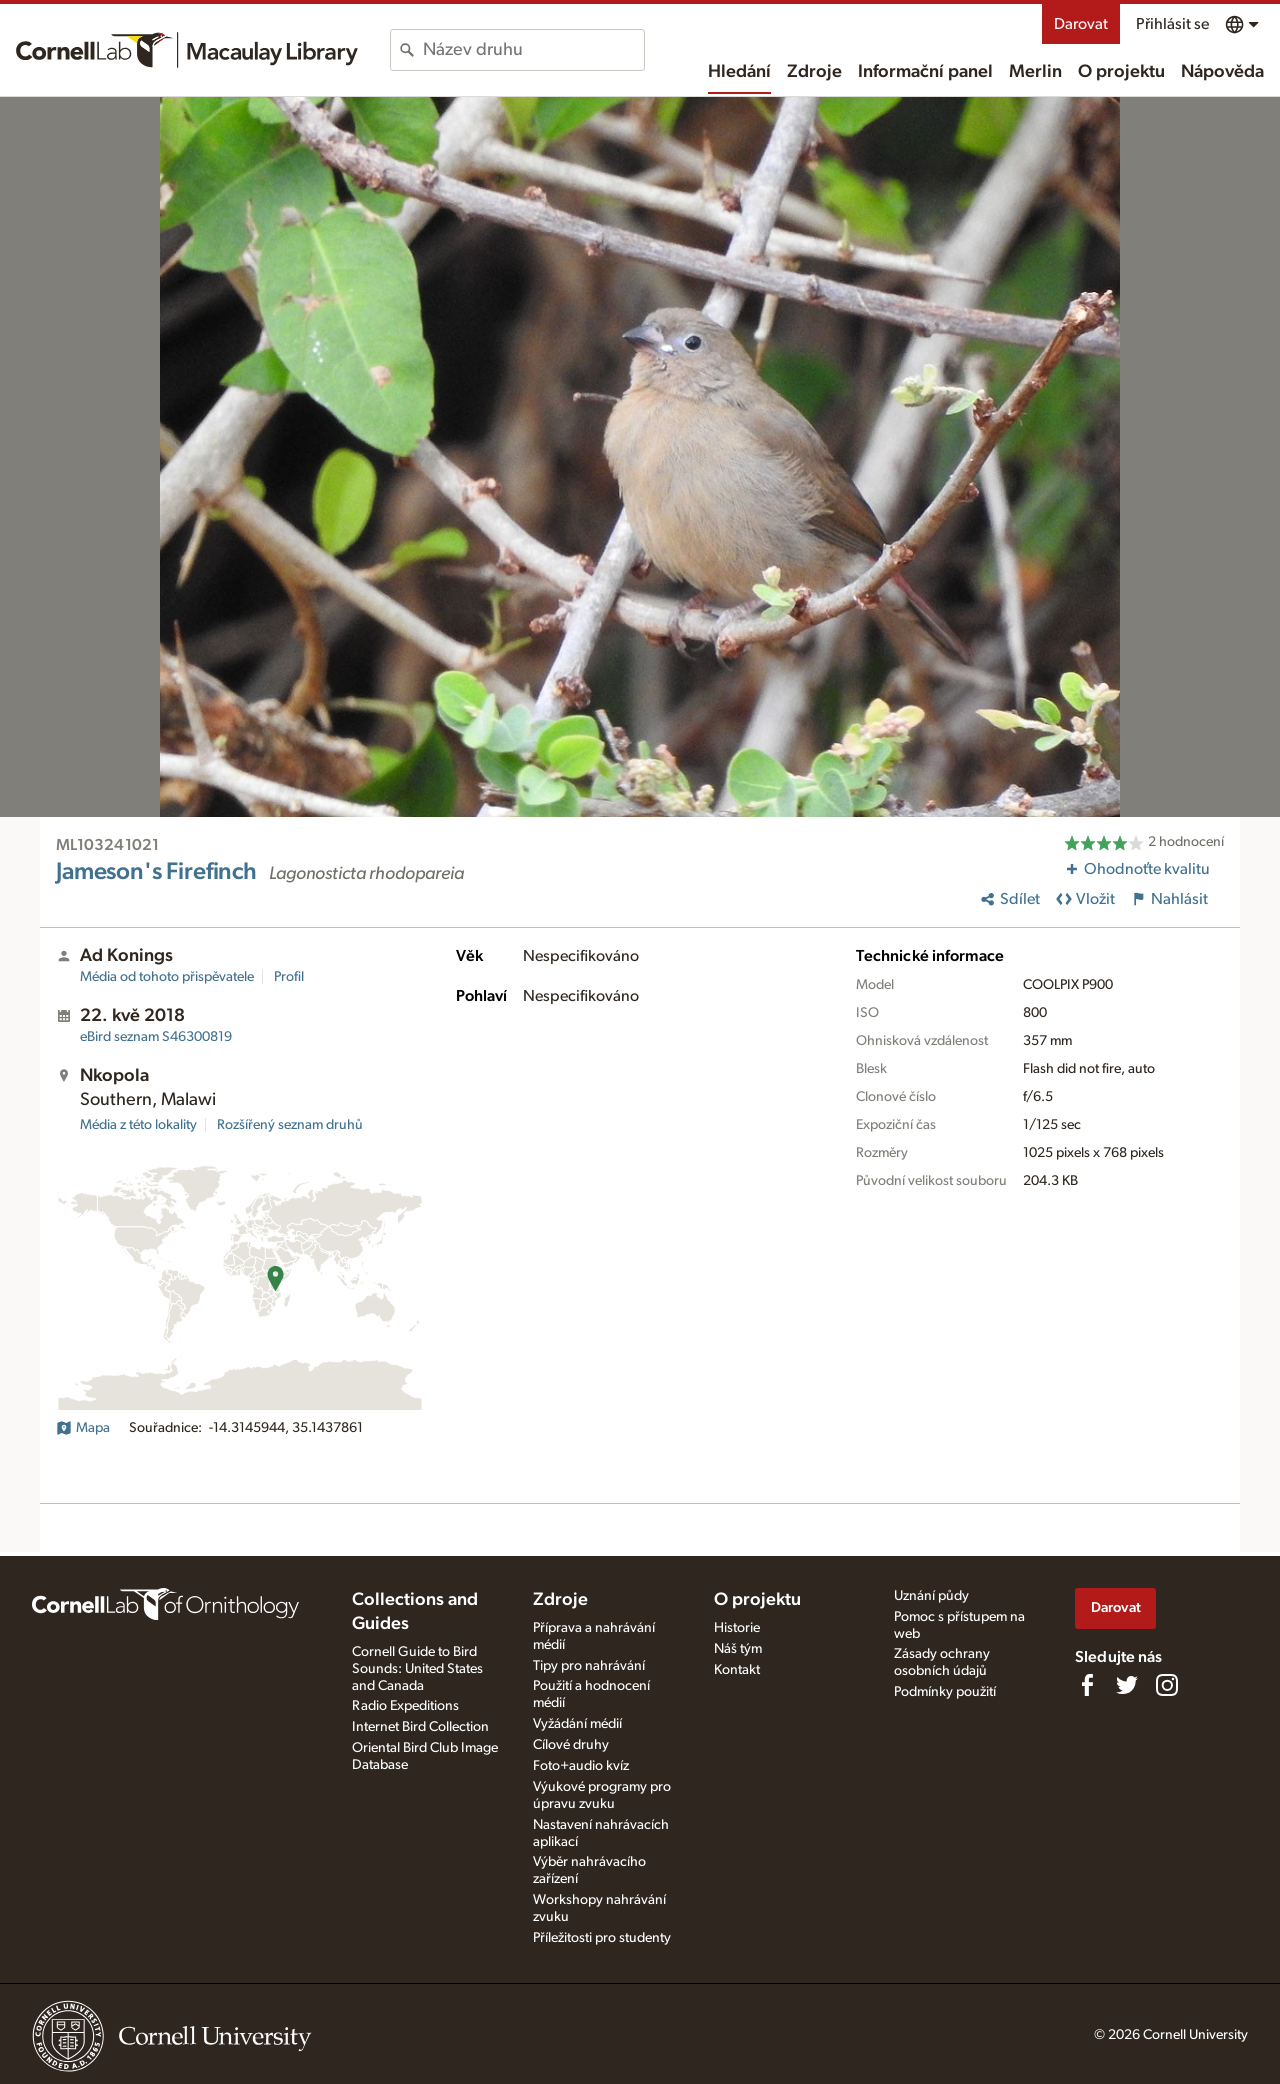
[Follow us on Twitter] (1127, 1685)
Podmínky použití (945, 1692)
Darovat (1081, 24)
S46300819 (156, 1037)
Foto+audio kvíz (581, 1766)
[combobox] (533, 50)
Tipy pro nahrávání (589, 1666)
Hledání (739, 72)
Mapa (83, 1428)
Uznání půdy (931, 1596)
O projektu (1121, 72)
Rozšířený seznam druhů (290, 1125)
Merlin (1035, 72)
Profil (289, 977)
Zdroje (814, 72)
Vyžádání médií (577, 1724)
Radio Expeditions (405, 1706)
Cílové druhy (571, 1745)
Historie (737, 1628)
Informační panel (925, 72)
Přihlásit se (1172, 24)
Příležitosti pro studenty (602, 1938)
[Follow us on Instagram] (1167, 1685)
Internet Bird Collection (420, 1727)
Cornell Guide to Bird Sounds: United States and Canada (417, 1669)
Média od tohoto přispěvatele (167, 977)
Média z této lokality (138, 1125)
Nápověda (1222, 72)
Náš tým (738, 1649)
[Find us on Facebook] (1087, 1685)
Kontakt (737, 1670)
